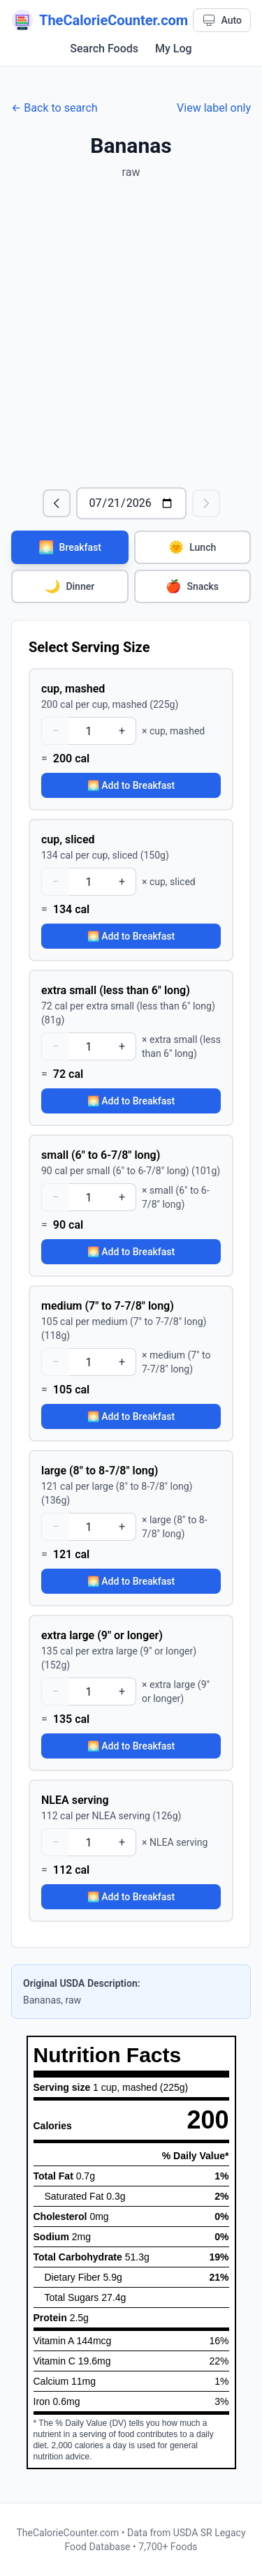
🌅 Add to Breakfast (131, 785)
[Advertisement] (131, 334)
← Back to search (54, 107)
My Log (173, 48)
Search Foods (104, 48)
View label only (214, 107)
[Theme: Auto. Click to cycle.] (222, 20)
